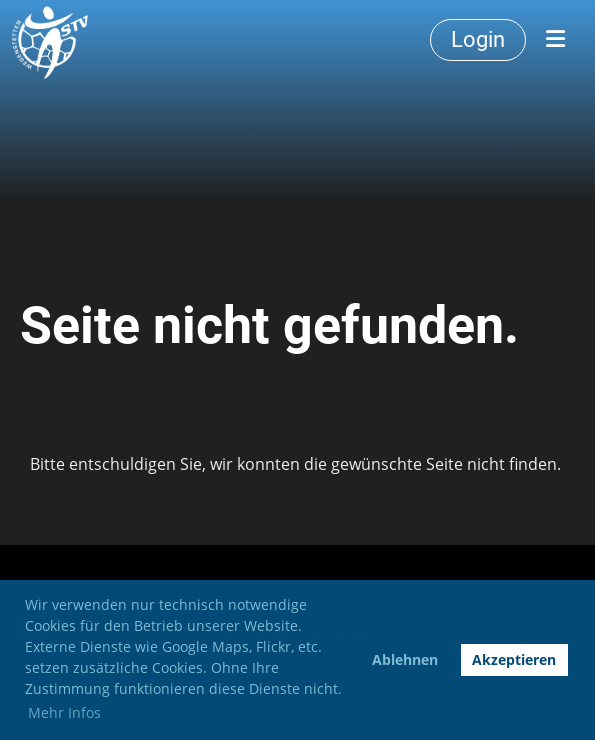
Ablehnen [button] (405, 659)
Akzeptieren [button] (514, 659)
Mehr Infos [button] (64, 712)
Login (478, 39)
